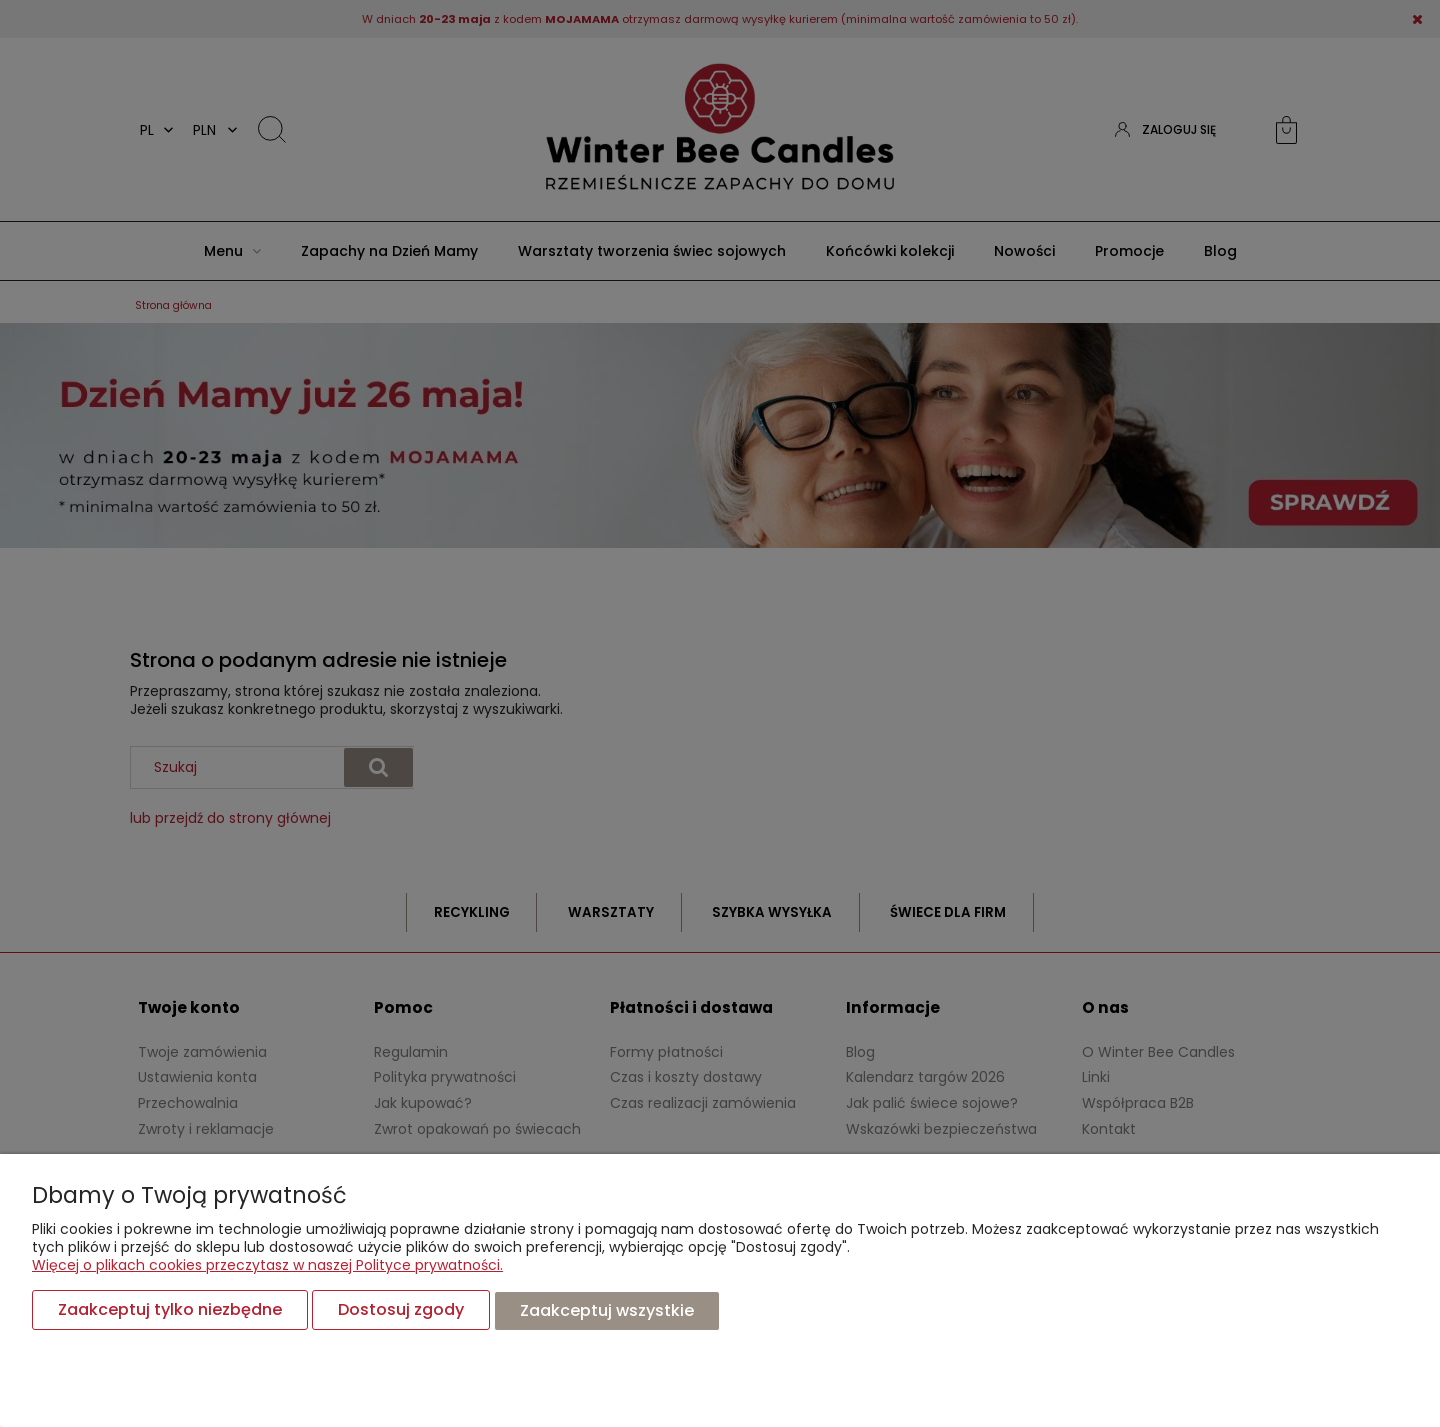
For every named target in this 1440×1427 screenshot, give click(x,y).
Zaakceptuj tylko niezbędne (170, 1310)
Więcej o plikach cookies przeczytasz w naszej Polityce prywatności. (267, 1266)
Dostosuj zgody (401, 1310)
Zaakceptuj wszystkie (607, 1310)
